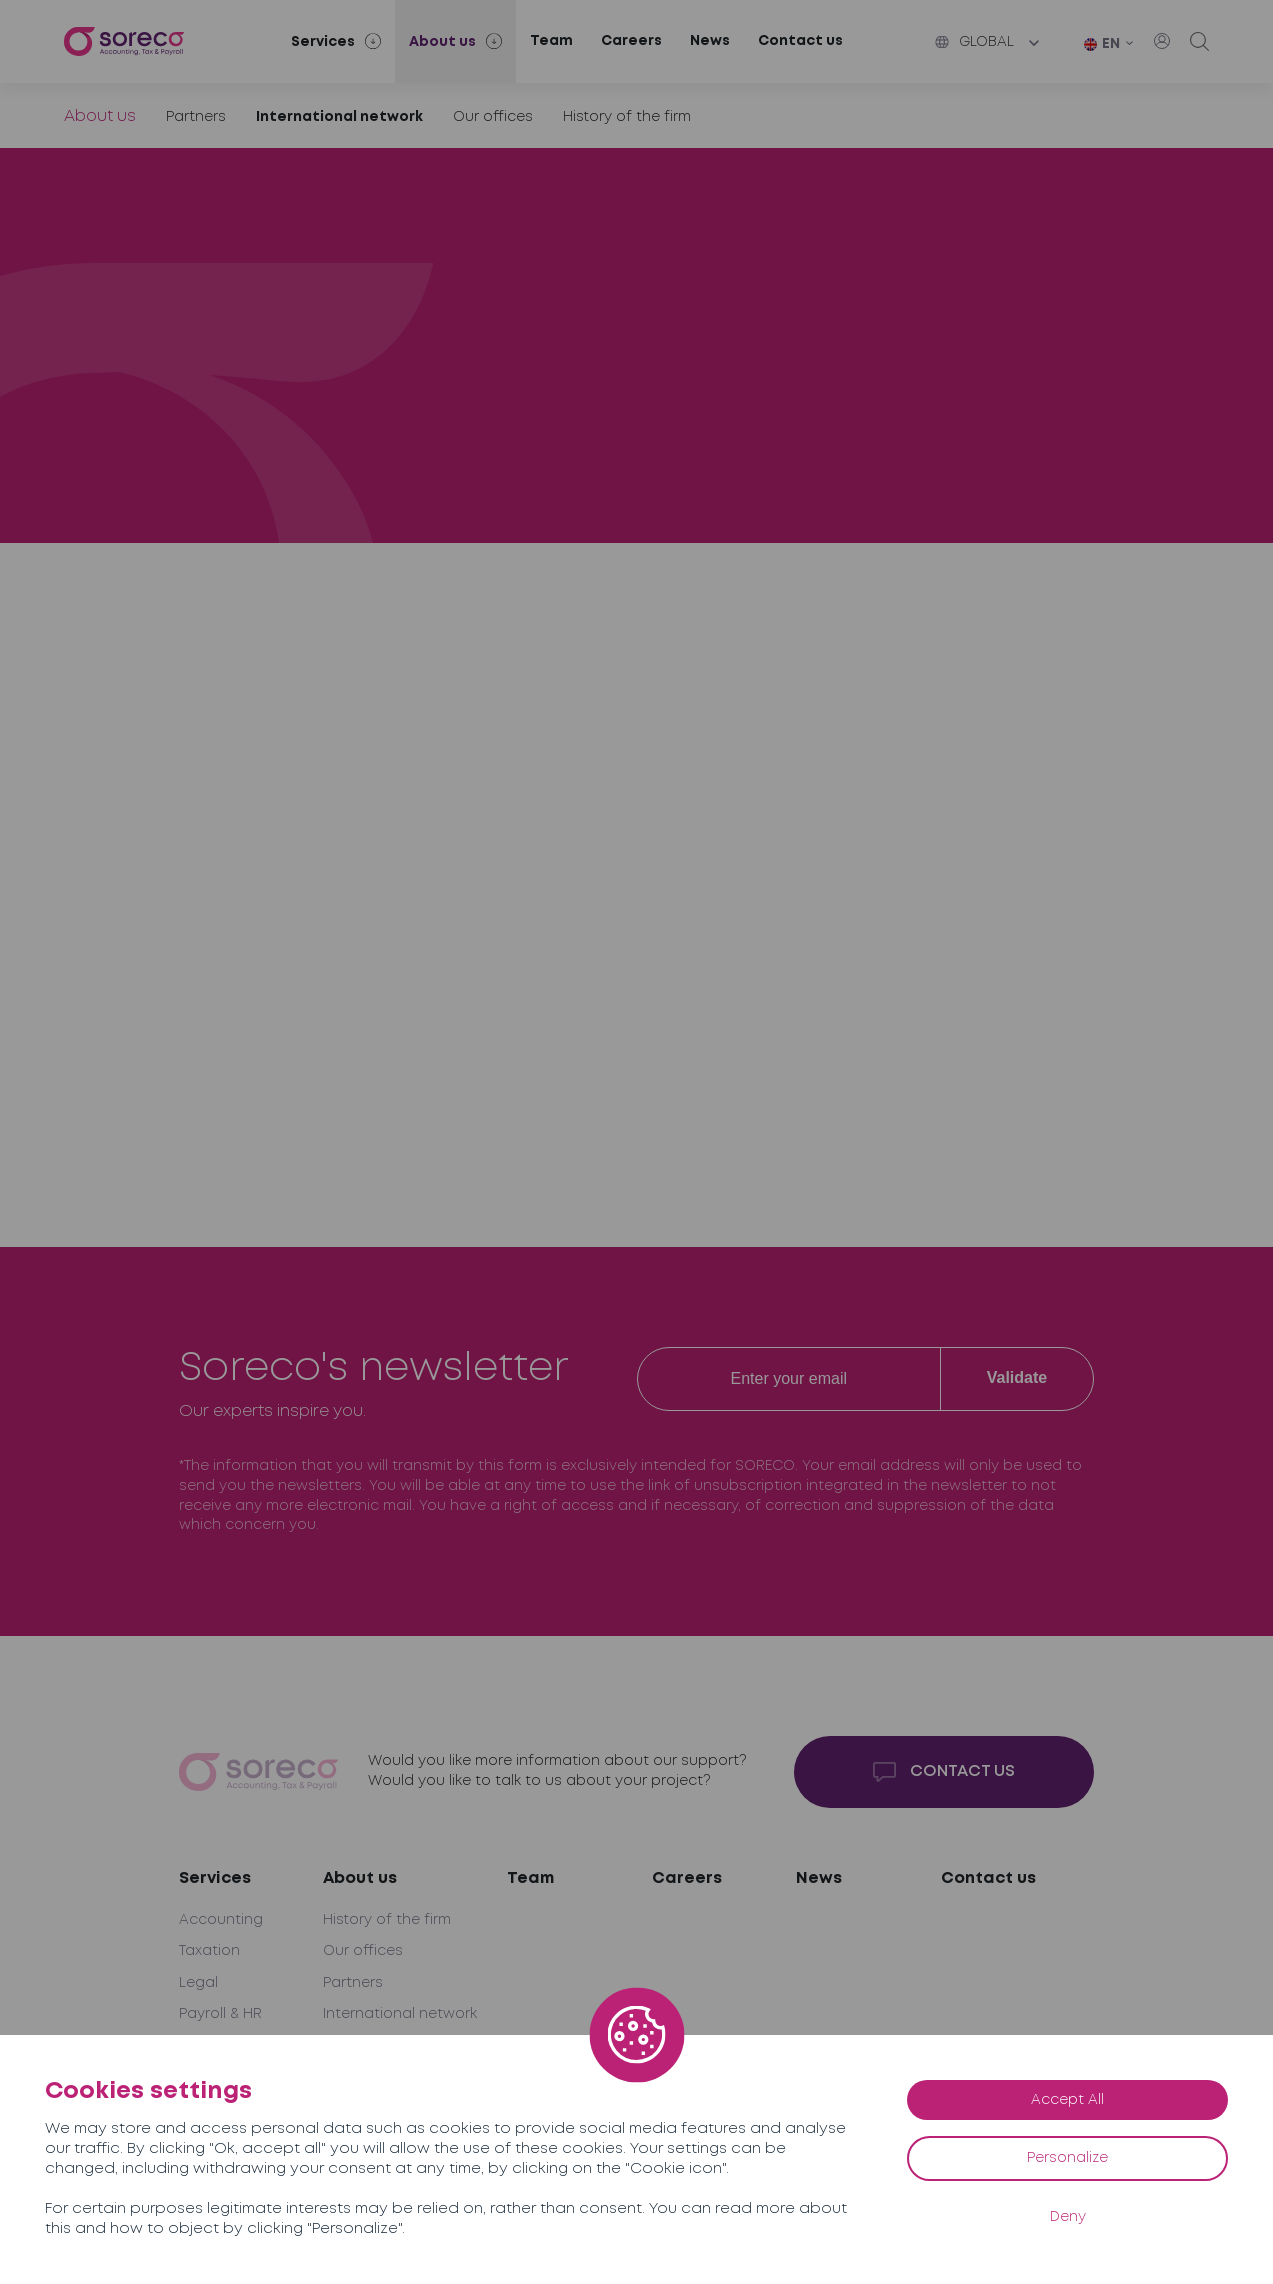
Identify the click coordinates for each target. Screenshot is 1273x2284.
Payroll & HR (220, 2014)
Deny (1068, 2217)
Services (215, 1878)
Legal (198, 1983)
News (710, 41)
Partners (196, 117)
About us (100, 116)
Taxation (209, 1951)
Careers (631, 41)
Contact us (800, 41)
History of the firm (627, 117)
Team (551, 41)
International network (339, 117)
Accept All (1067, 2100)
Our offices (493, 117)
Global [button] (974, 42)
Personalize (1067, 2158)
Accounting (221, 1920)
